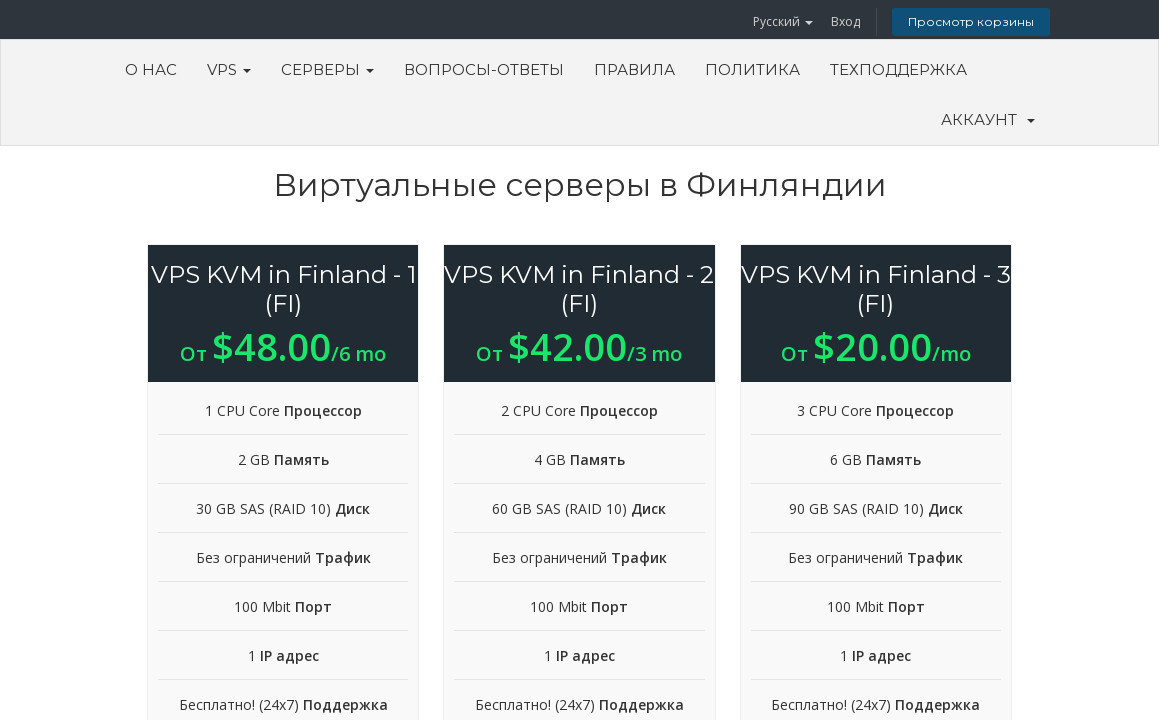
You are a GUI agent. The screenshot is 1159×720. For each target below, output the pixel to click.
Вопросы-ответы (484, 69)
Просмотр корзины (971, 21)
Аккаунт (988, 119)
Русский (783, 21)
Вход (845, 21)
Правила (634, 69)
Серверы (327, 69)
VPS (229, 69)
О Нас (151, 69)
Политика (752, 69)
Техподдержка (898, 69)
